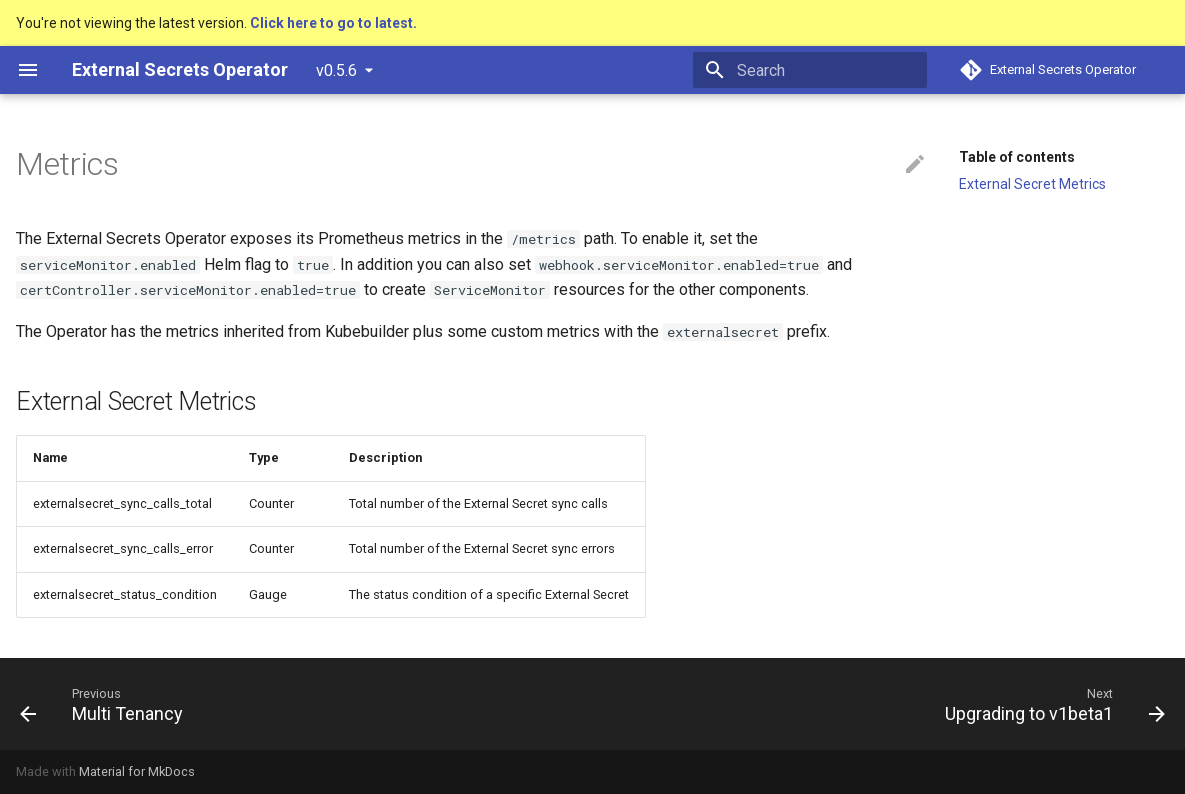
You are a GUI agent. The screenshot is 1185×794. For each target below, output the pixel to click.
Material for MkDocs (137, 771)
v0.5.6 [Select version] (336, 70)
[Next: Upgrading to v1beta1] (1049, 704)
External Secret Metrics (1032, 184)
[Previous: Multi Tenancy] (107, 704)
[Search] (810, 70)
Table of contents (1017, 157)
